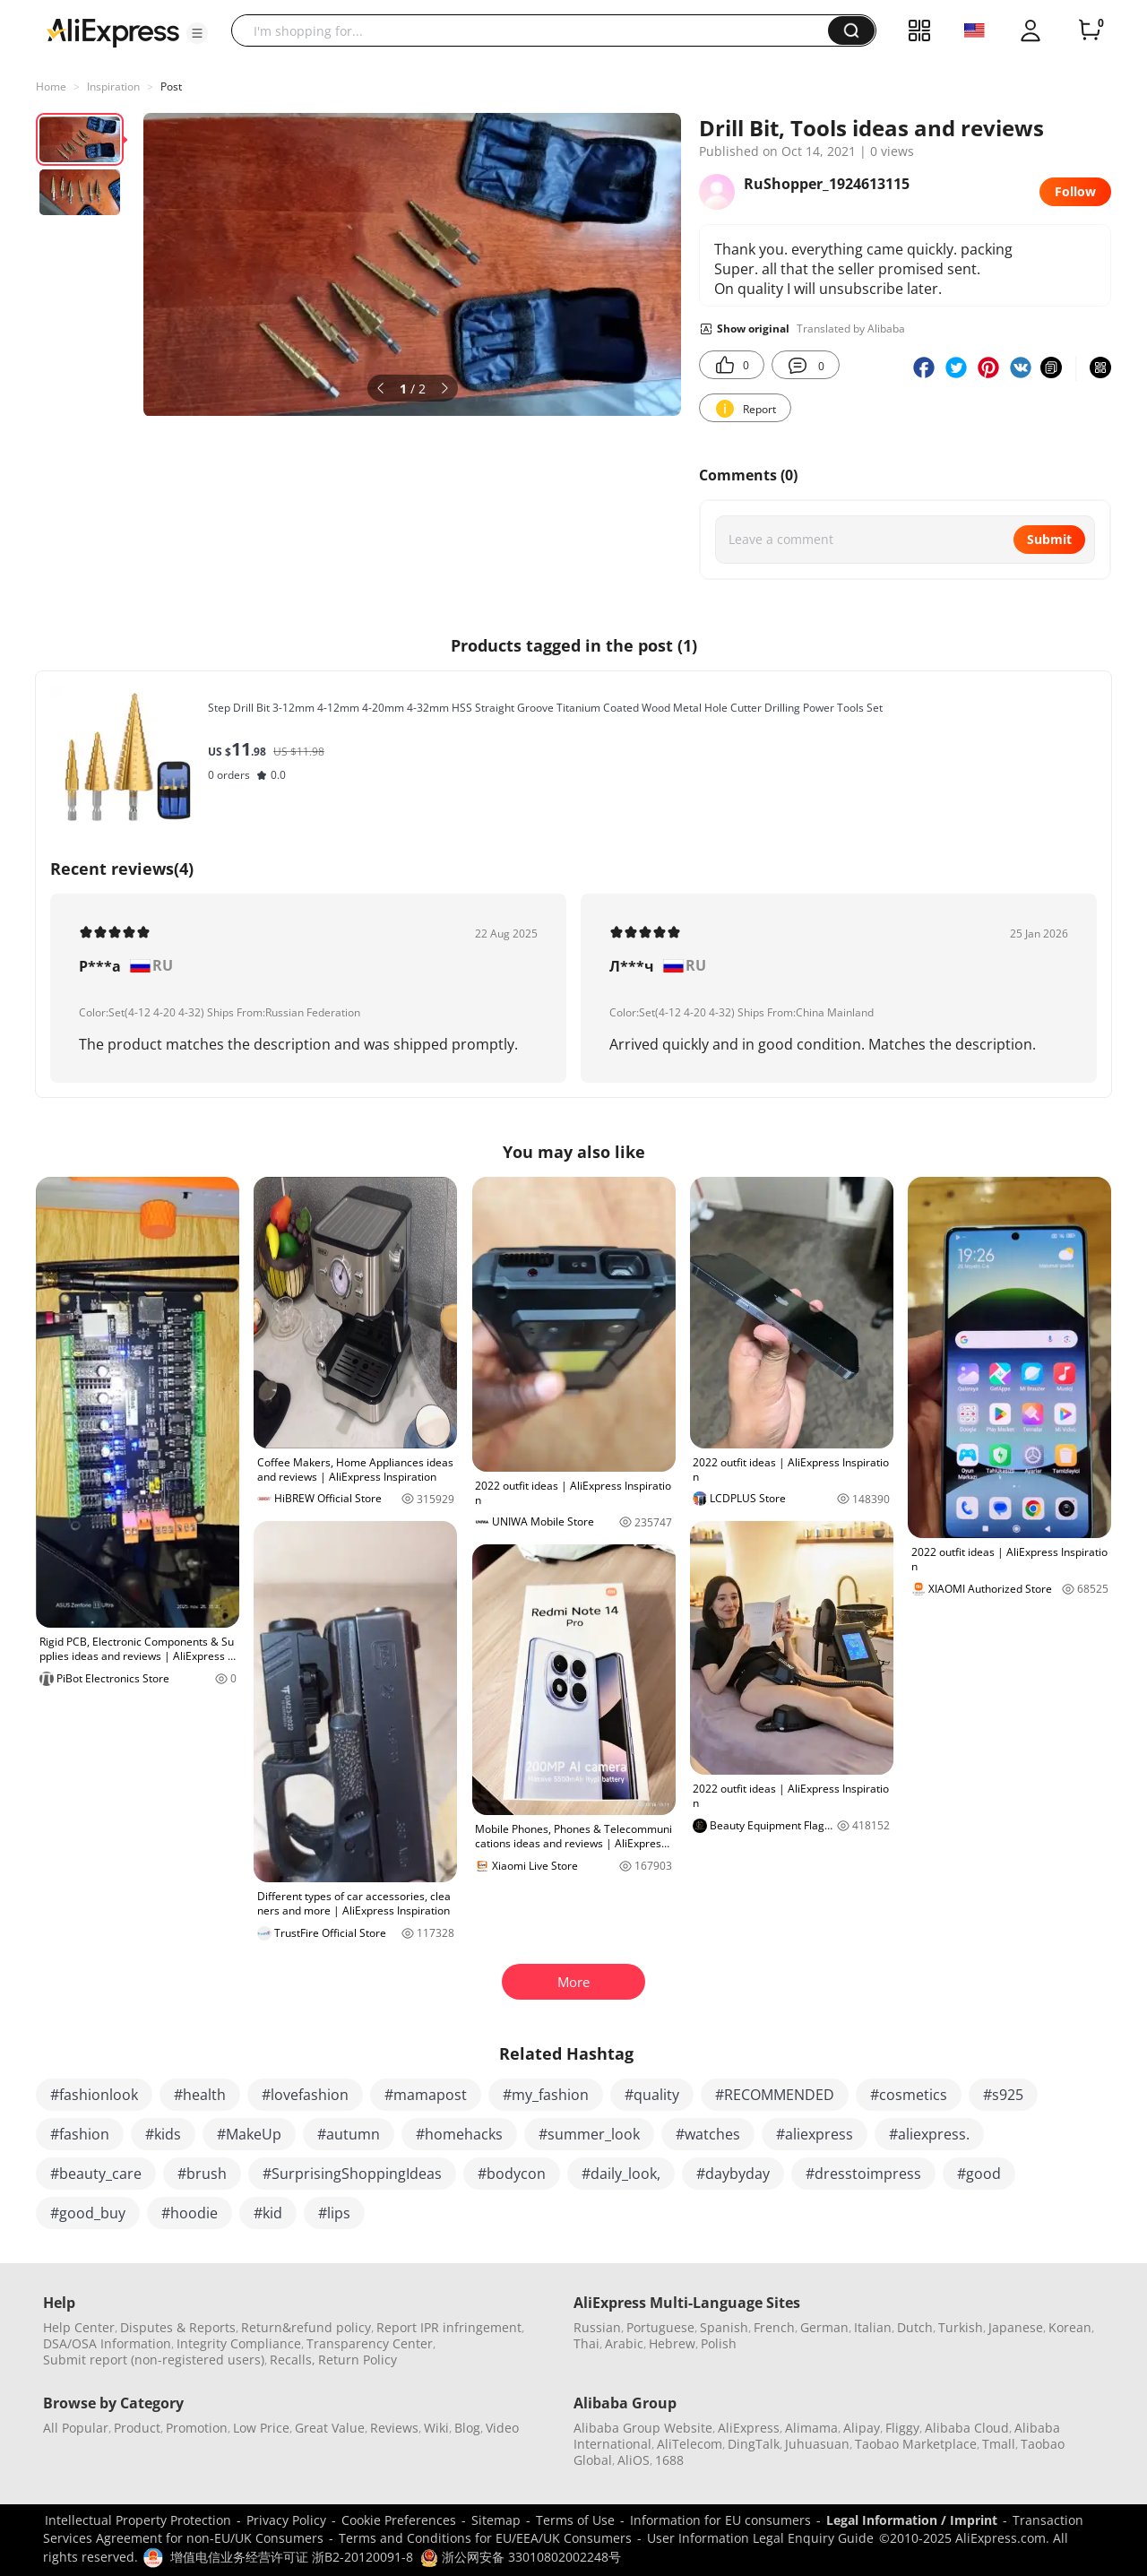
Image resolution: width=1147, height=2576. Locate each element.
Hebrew (672, 2343)
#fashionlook (94, 2095)
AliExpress (749, 2427)
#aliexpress (814, 2134)
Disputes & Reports (178, 2327)
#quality (652, 2095)
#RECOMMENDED (774, 2095)
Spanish (724, 2327)
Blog (467, 2427)
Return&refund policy (306, 2327)
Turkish (960, 2327)
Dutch (915, 2327)
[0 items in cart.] (1089, 30)
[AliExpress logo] (113, 31)
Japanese (1015, 2327)
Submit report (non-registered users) (153, 2359)
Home (51, 86)
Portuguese (660, 2327)
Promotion (197, 2427)
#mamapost (425, 2095)
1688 (669, 2459)
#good (979, 2173)
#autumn (348, 2134)
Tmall (998, 2443)
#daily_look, (621, 2173)
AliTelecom (689, 2443)
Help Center (79, 2327)
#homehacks (459, 2134)
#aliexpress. (929, 2134)
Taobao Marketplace (916, 2443)
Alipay (861, 2427)
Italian (873, 2327)
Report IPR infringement (449, 2327)
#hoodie (189, 2213)
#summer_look (589, 2134)
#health (200, 2095)
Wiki (436, 2427)
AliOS (633, 2459)
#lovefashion (305, 2095)
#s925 (1003, 2095)
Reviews (394, 2427)
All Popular (75, 2427)
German (824, 2327)
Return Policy (357, 2359)
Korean (1069, 2327)
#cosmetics (908, 2095)
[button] (197, 33)
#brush (202, 2173)
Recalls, (292, 2359)
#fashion (79, 2134)
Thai (586, 2343)
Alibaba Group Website (643, 2427)
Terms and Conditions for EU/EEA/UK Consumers (485, 2537)
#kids (163, 2134)
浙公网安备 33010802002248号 (520, 2556)
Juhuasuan (817, 2443)
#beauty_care (96, 2173)
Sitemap (496, 2519)
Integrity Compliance (239, 2343)
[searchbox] (536, 30)
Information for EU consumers (720, 2519)
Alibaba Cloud (967, 2427)
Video (502, 2427)
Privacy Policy (286, 2519)
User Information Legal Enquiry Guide (760, 2537)
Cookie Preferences (398, 2519)
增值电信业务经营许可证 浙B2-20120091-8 (291, 2556)
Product (137, 2427)
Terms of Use (575, 2519)
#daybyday (733, 2173)
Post (171, 86)
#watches (708, 2134)
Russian (597, 2327)
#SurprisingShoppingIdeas (352, 2173)
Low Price (261, 2427)
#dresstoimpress (863, 2173)
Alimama (811, 2427)
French (774, 2327)
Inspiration (113, 86)
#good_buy (87, 2213)
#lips (334, 2213)
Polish (719, 2343)
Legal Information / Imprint (911, 2519)
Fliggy (902, 2427)
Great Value (330, 2427)
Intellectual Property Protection (138, 2519)
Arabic (624, 2343)
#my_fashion (546, 2095)
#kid (268, 2213)
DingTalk (754, 2443)
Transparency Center (369, 2343)
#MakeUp (249, 2134)
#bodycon (512, 2173)
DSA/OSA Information (107, 2343)
